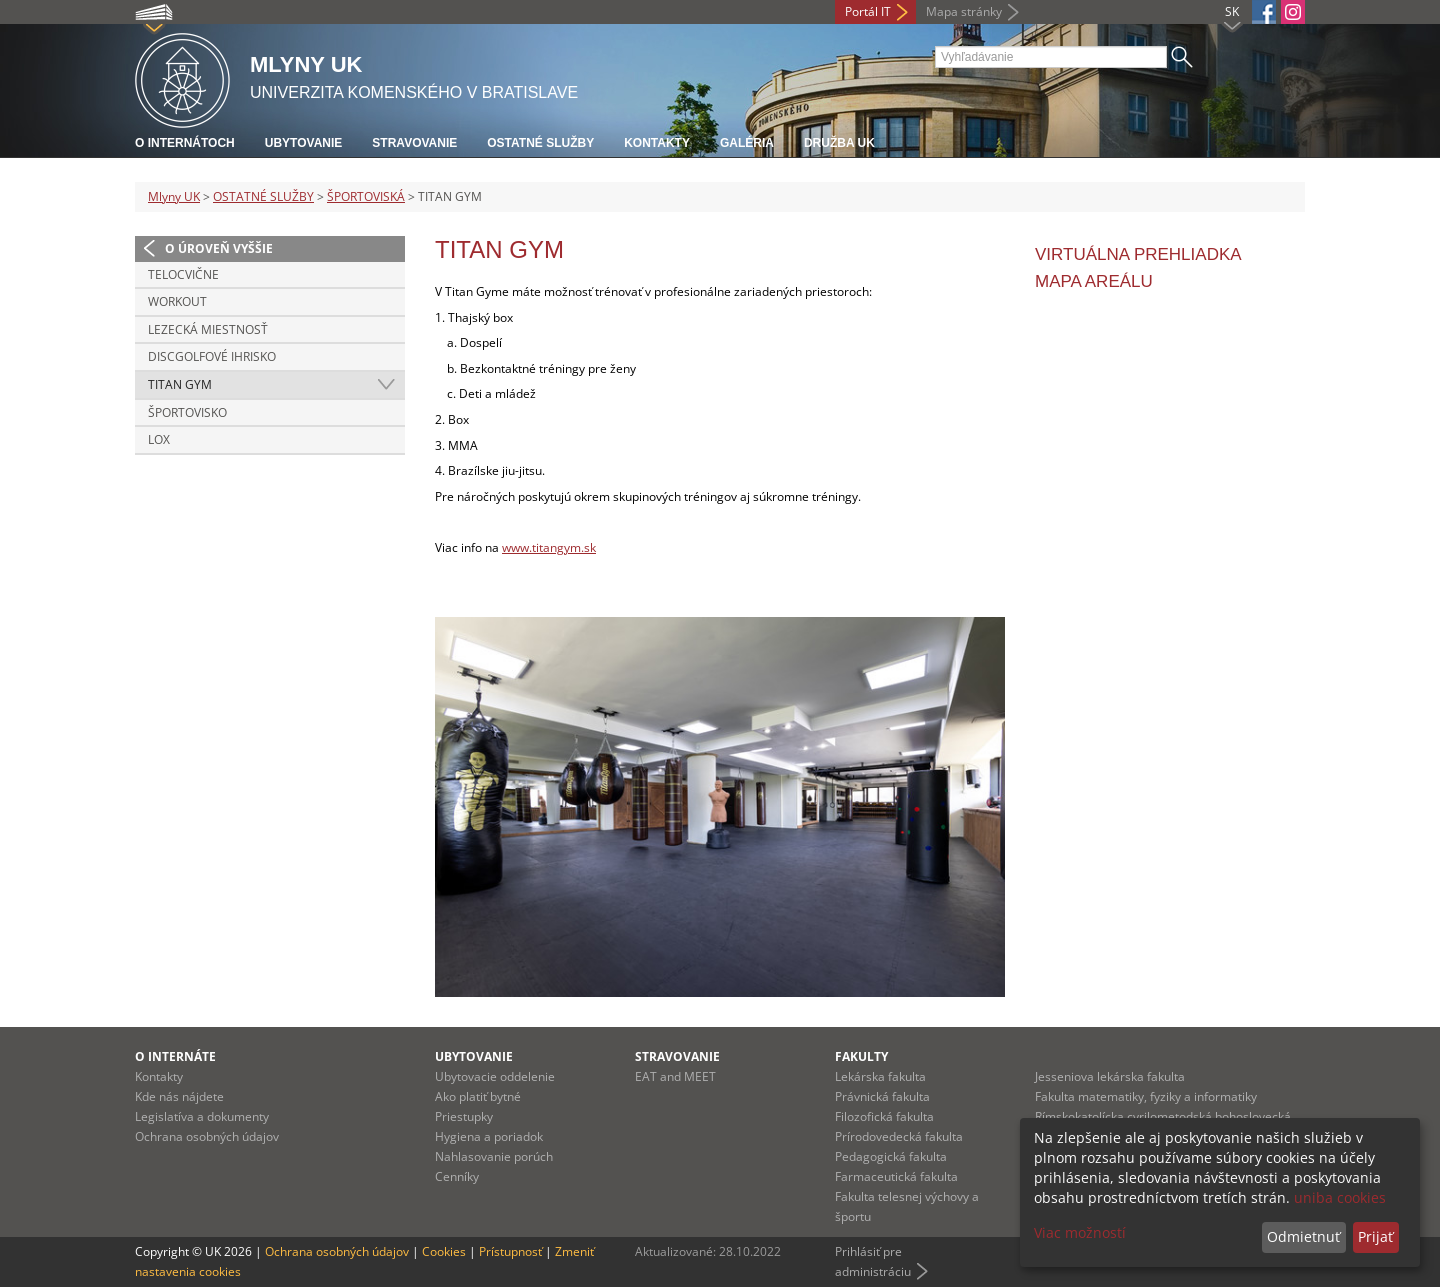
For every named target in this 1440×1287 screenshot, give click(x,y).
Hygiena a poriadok (489, 1136)
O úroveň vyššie (219, 248)
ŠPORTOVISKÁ (366, 196)
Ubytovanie (304, 143)
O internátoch (185, 143)
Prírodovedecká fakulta (899, 1136)
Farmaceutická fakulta (896, 1176)
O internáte (175, 1056)
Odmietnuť (1303, 1236)
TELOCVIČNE (183, 274)
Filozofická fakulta (884, 1116)
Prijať (1375, 1236)
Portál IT (868, 11)
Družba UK (839, 143)
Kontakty (657, 143)
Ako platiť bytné (478, 1096)
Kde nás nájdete (179, 1096)
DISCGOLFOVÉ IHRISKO (212, 356)
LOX (159, 439)
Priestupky (464, 1116)
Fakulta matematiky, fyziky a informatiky (1146, 1096)
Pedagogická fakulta (891, 1156)
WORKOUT (177, 301)
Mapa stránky (964, 11)
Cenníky (457, 1176)
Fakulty (861, 1056)
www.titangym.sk (549, 547)
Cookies (444, 1251)
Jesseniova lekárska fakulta (1110, 1076)
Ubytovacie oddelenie (495, 1076)
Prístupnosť (510, 1251)
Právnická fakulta (882, 1096)
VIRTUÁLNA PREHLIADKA (1138, 254)
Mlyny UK (174, 196)
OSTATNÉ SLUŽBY (263, 196)
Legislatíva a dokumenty (202, 1116)
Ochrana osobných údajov (207, 1136)
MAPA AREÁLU (1094, 281)
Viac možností (1080, 1232)
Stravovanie (414, 143)
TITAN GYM (180, 384)
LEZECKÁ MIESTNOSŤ (208, 329)
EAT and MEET (675, 1076)
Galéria (747, 143)
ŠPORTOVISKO (187, 412)
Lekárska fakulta (880, 1076)
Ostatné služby (540, 143)
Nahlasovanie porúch (494, 1156)
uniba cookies (1340, 1197)
